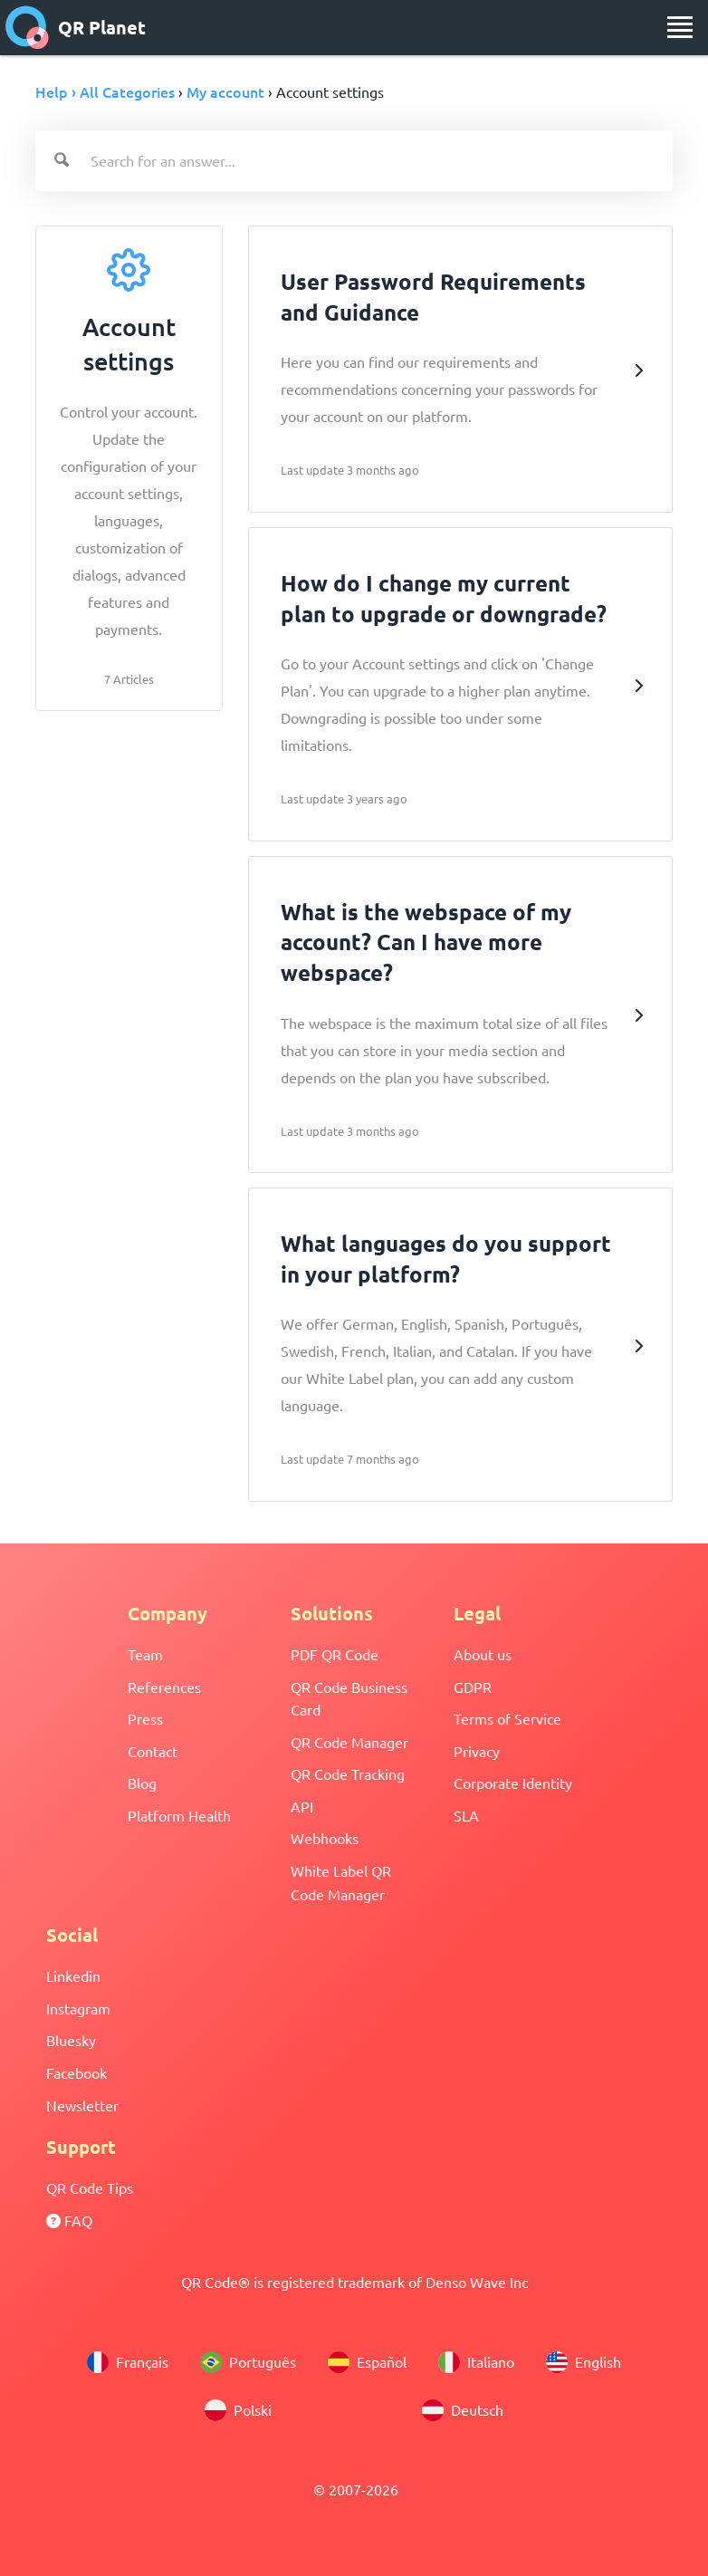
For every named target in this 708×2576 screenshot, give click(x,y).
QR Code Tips (89, 2187)
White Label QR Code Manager (341, 1882)
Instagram (78, 2008)
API (302, 1806)
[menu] (680, 27)
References (164, 1686)
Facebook (76, 2072)
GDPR (473, 1686)
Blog (142, 1782)
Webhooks (325, 1838)
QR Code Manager (349, 1742)
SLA (466, 1815)
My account (225, 91)
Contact (152, 1751)
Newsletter (82, 2105)
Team (145, 1654)
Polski (238, 2410)
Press (145, 1718)
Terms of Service (507, 1718)
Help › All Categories (105, 91)
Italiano (476, 2362)
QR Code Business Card (349, 1698)
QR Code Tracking (348, 1773)
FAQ (69, 2220)
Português (248, 2362)
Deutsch (462, 2410)
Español (367, 2362)
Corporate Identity (513, 1782)
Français (127, 2362)
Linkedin (73, 1975)
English (583, 2362)
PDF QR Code (334, 1654)
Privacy (477, 1751)
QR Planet (75, 27)
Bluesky (71, 2040)
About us (483, 1654)
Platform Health (179, 1815)
